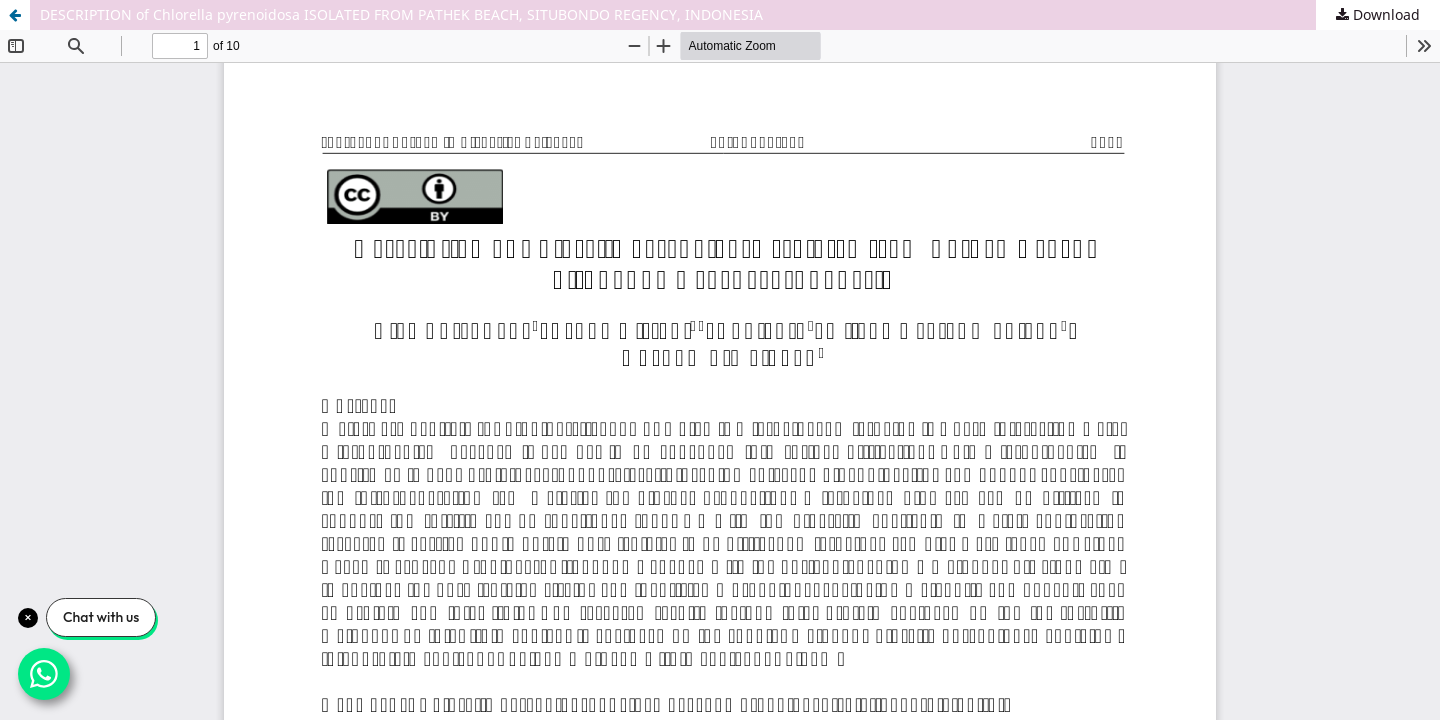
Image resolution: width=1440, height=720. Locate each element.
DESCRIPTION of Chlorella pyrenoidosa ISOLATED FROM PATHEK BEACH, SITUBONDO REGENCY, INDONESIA (401, 14)
